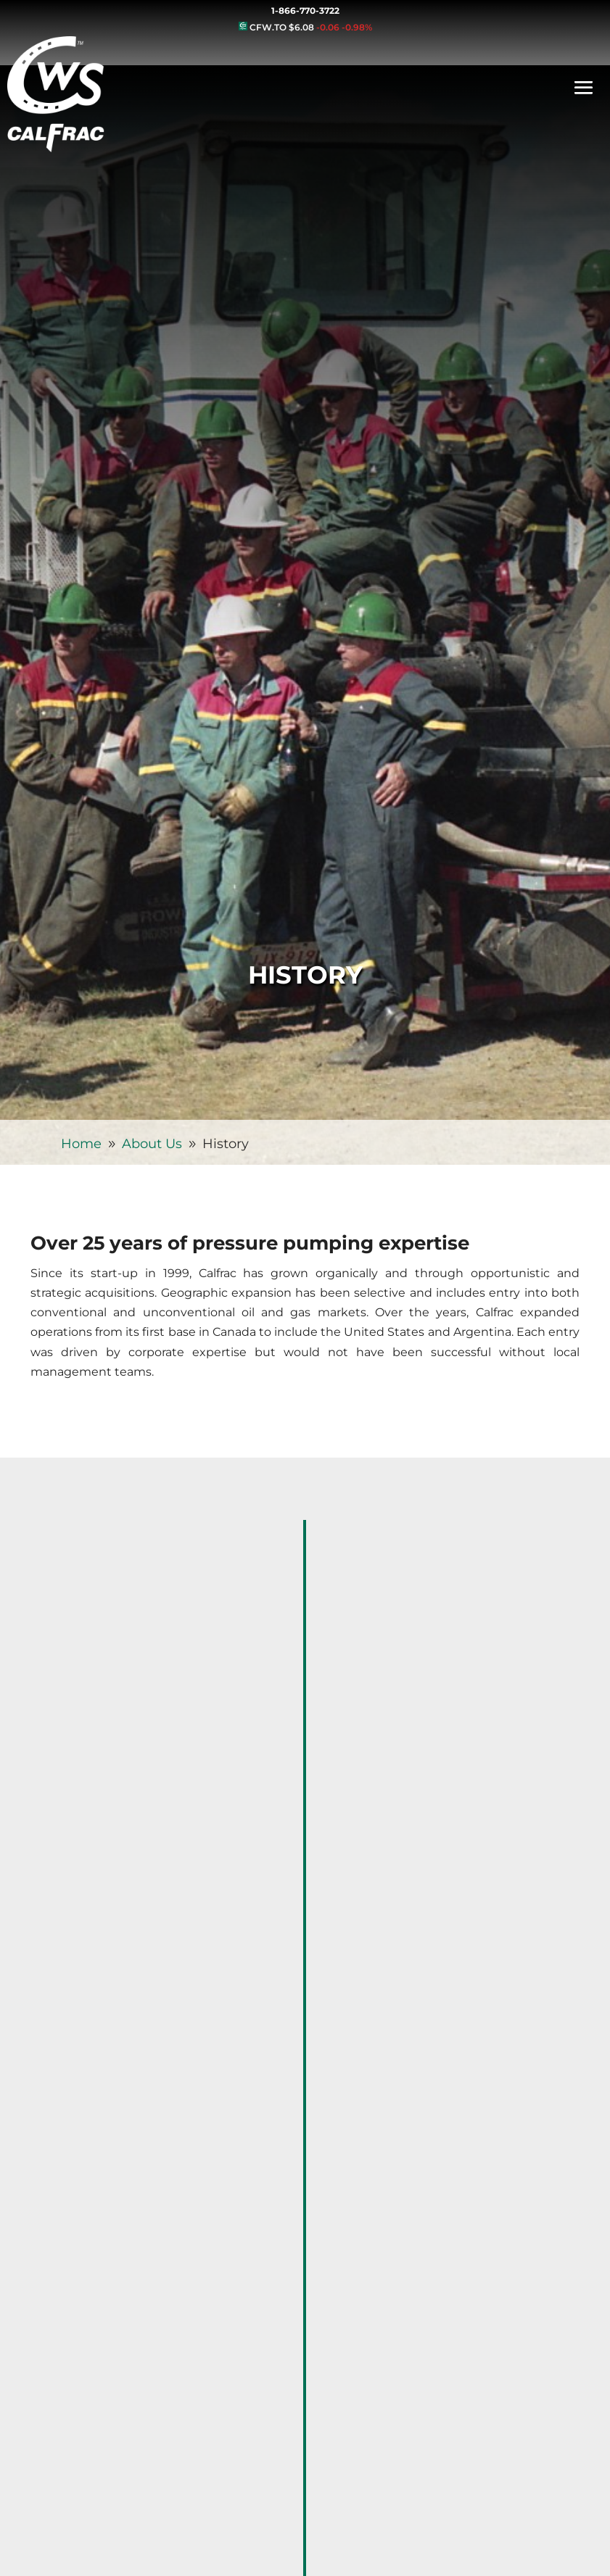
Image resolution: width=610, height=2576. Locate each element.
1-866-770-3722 (305, 10)
